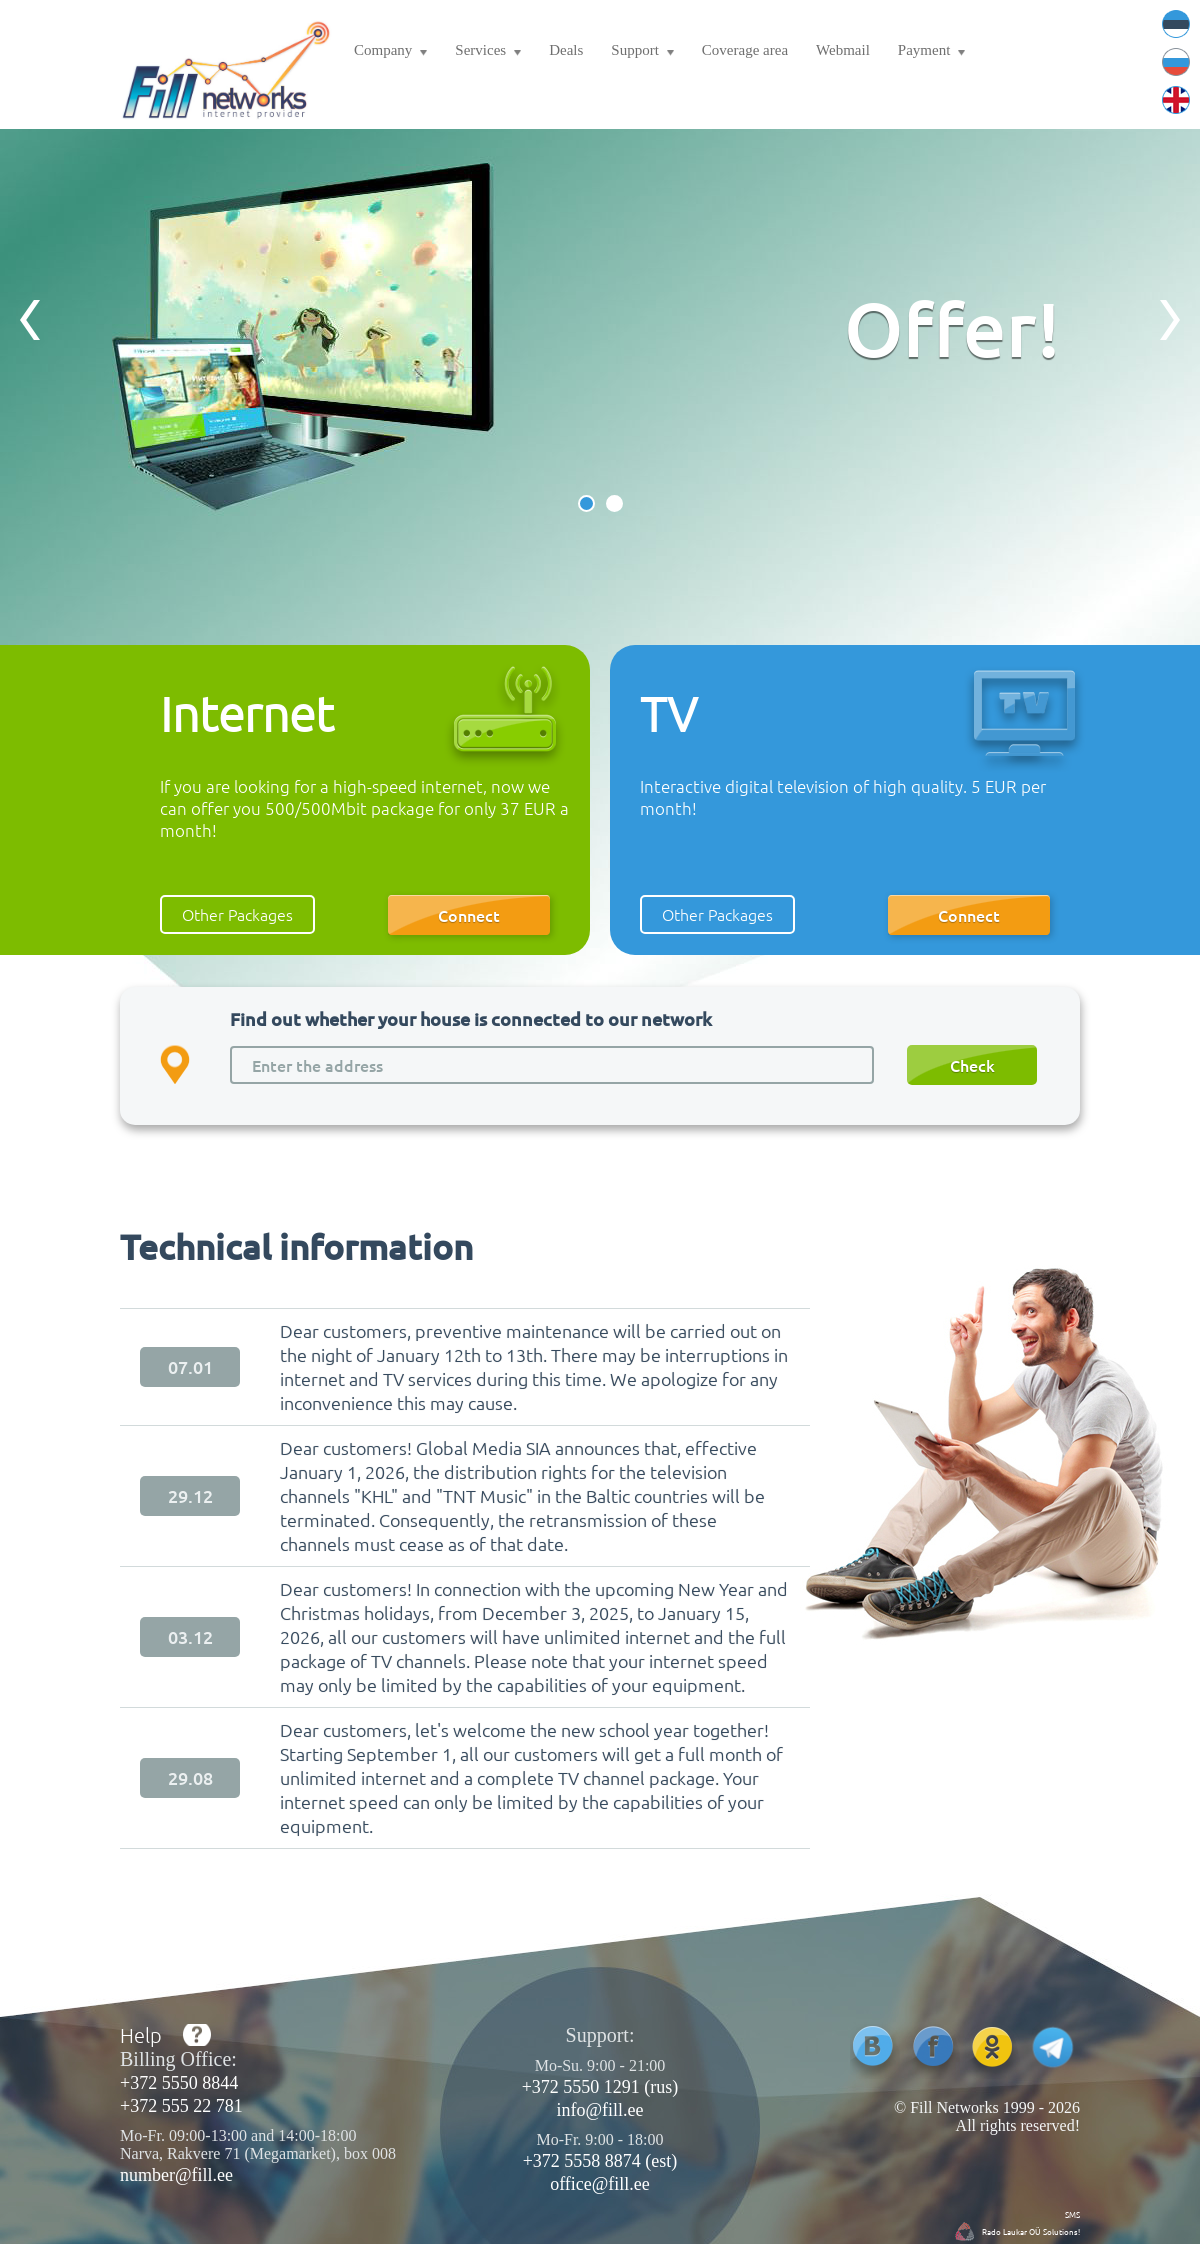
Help (141, 2035)
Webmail (843, 50)
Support (642, 53)
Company (390, 53)
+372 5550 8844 (179, 2083)
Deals (566, 50)
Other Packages (237, 914)
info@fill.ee (599, 2110)
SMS (1072, 2214)
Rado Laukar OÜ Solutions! (1031, 2231)
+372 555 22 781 (181, 2106)
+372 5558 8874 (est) (600, 2161)
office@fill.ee (600, 2184)
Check (972, 1065)
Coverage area (745, 50)
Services (488, 53)
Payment (932, 53)
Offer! (952, 327)
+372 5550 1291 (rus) (600, 2087)
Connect (469, 915)
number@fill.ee (176, 2175)
